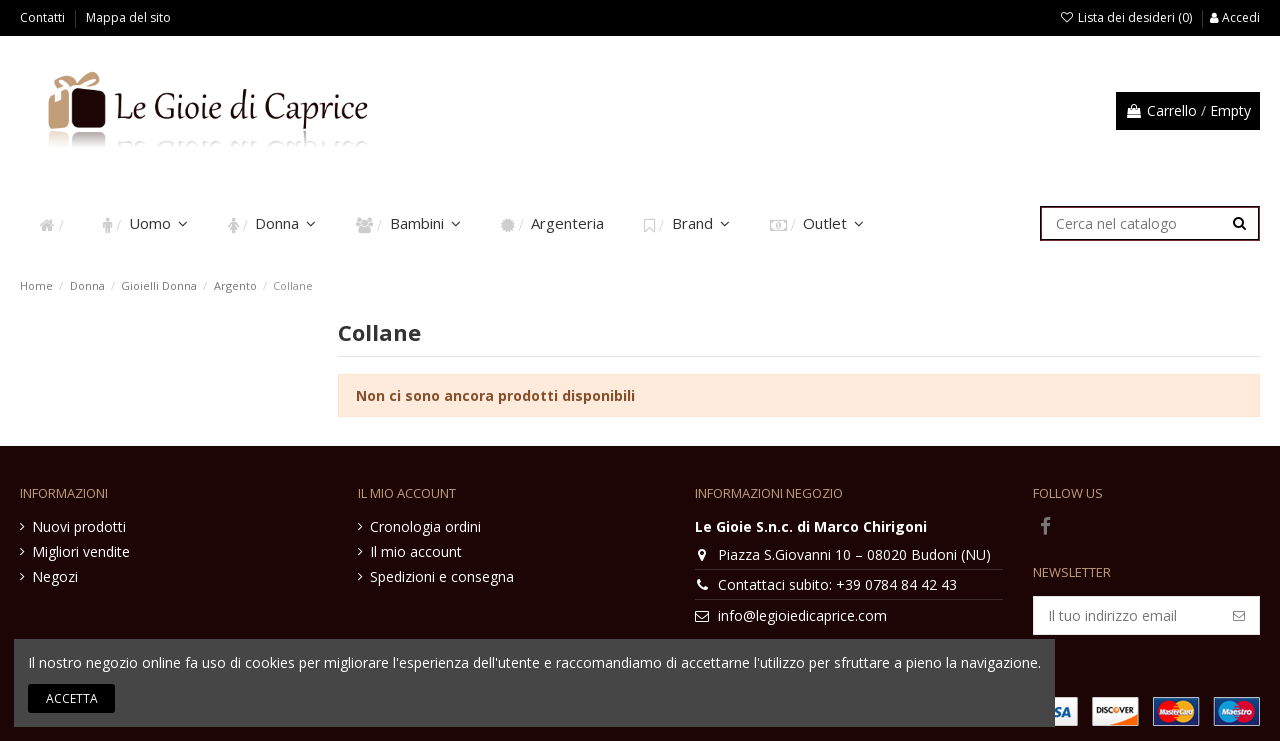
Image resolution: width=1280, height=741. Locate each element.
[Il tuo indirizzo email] (1126, 616)
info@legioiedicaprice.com (802, 615)
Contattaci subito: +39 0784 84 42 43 (837, 584)
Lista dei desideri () (1127, 17)
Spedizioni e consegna (442, 576)
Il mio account (416, 551)
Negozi (55, 576)
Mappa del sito (128, 17)
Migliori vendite (81, 551)
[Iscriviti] (1239, 616)
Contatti (44, 17)
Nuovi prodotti (79, 526)
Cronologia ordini (425, 526)
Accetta (72, 698)
